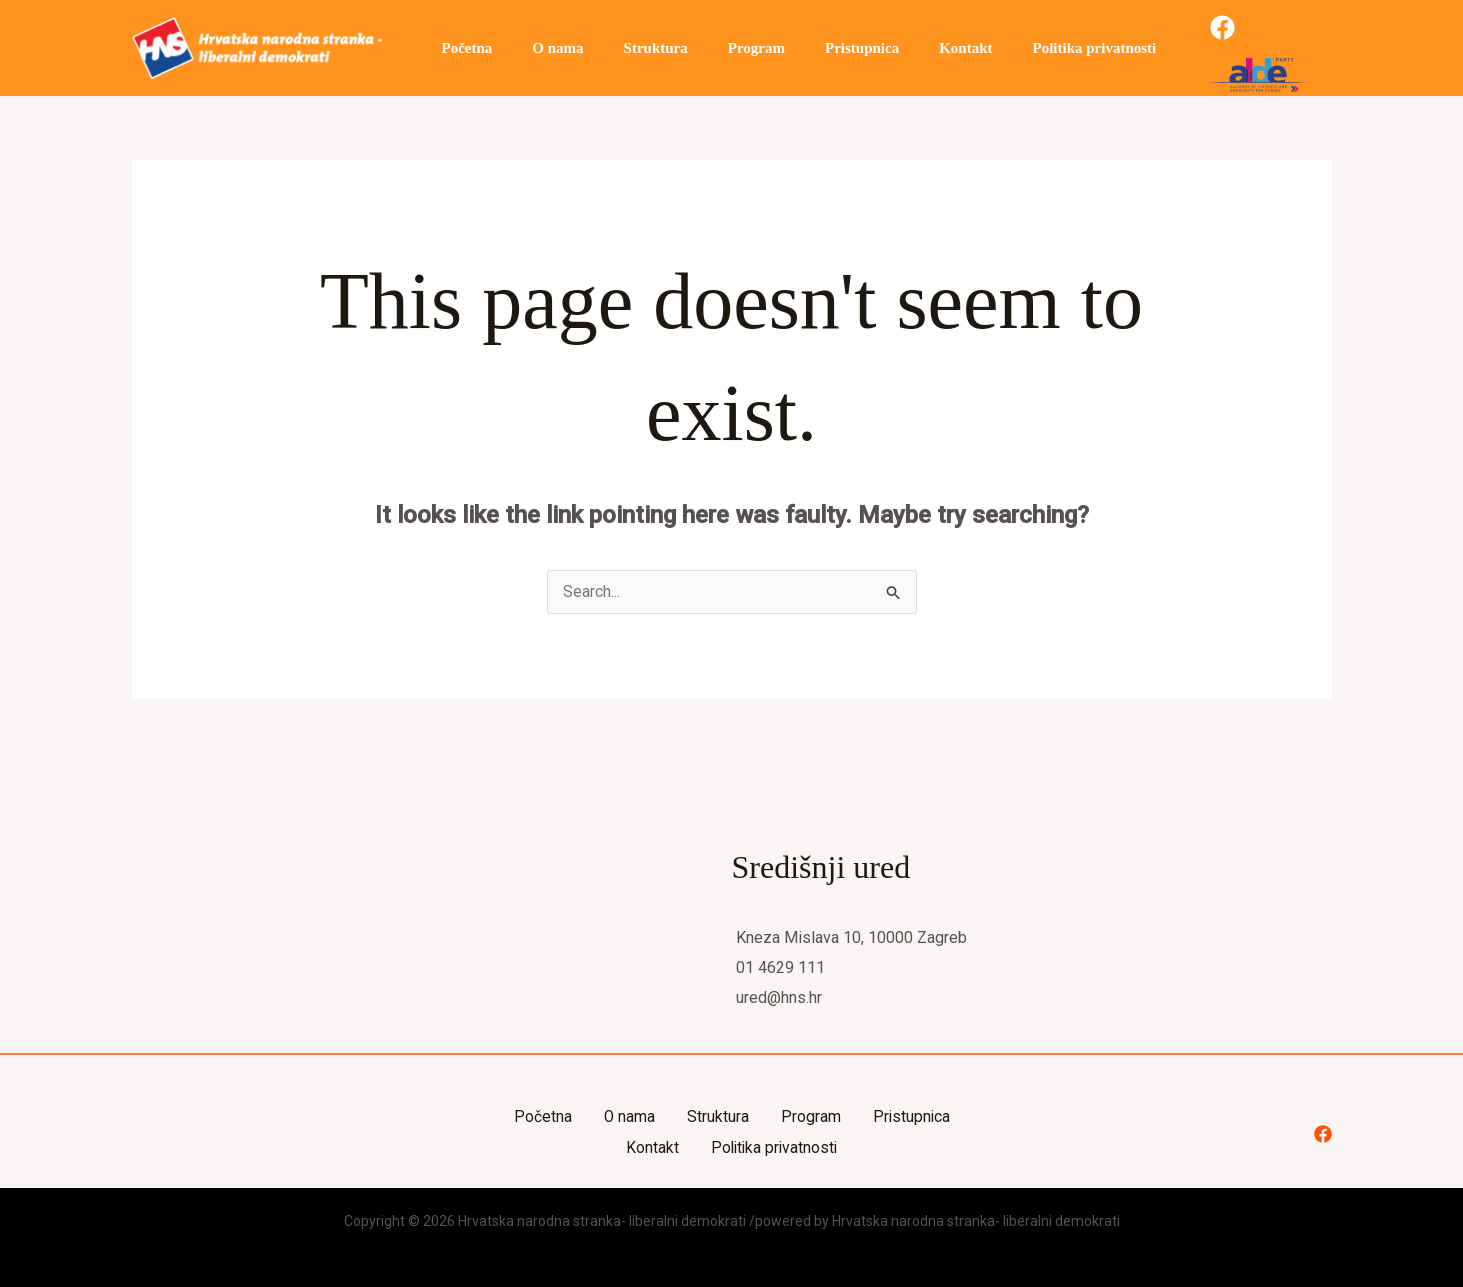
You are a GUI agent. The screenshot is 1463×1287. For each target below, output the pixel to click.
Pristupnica (817, 48)
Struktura (631, 48)
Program (721, 48)
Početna (462, 48)
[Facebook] (1152, 48)
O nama (542, 48)
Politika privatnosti (1030, 48)
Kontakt (910, 48)
